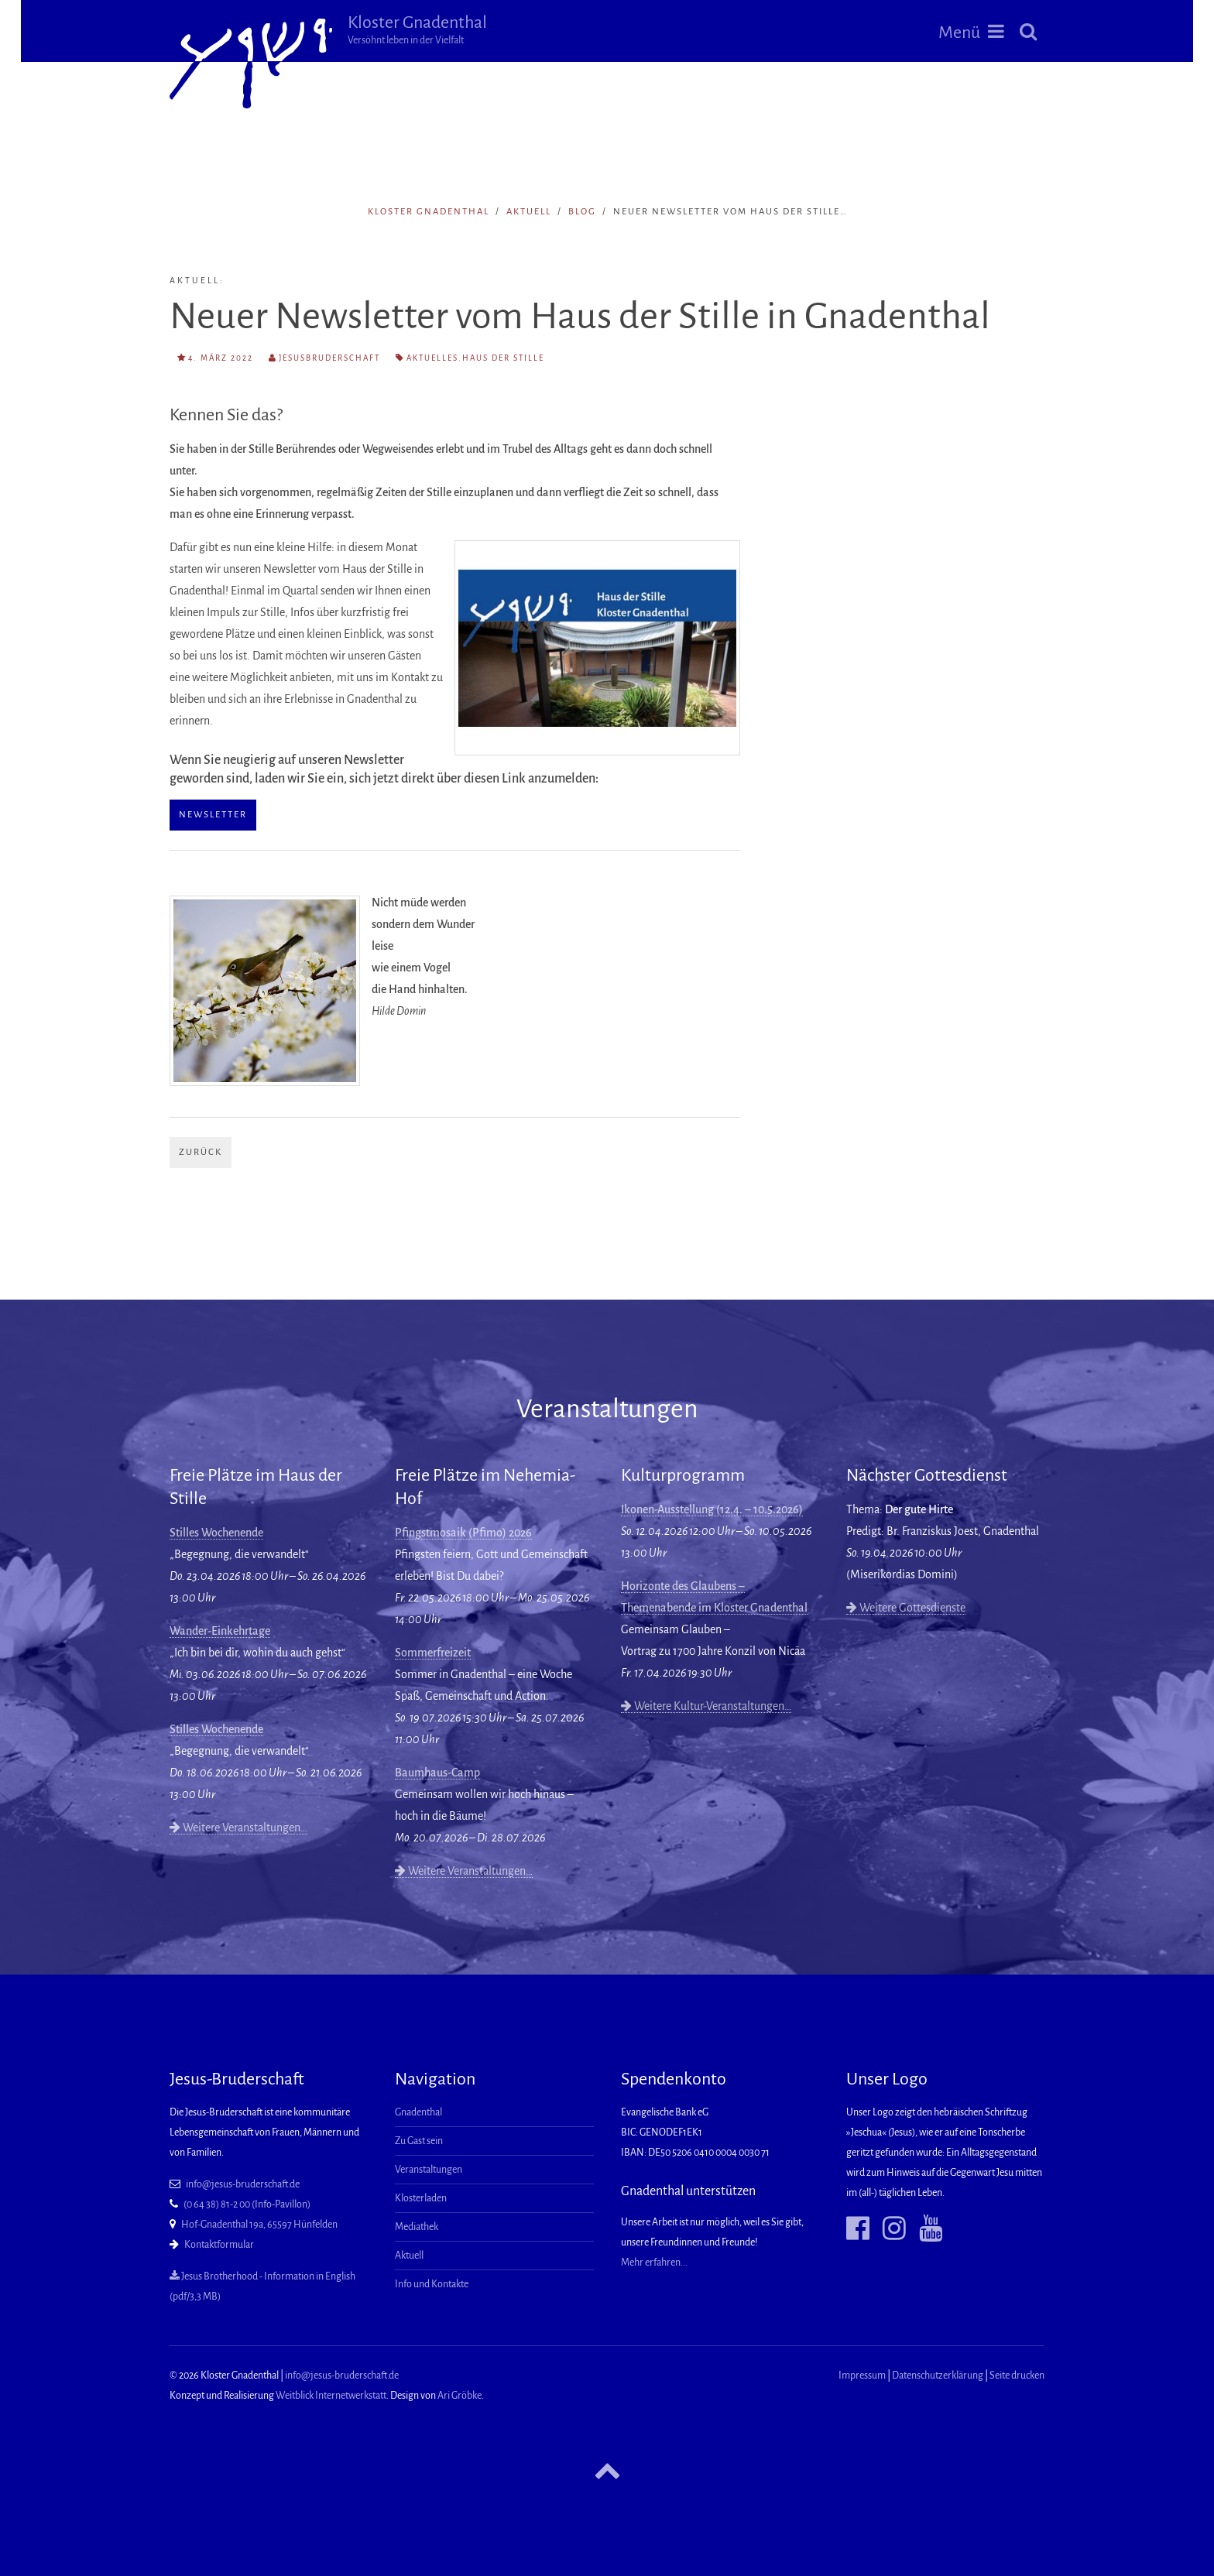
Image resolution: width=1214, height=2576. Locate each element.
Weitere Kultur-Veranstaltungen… (706, 1706)
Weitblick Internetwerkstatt (331, 2395)
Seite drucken (1016, 2375)
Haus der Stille (503, 358)
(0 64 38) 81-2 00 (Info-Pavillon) (246, 2204)
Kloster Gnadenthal (417, 29)
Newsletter (213, 815)
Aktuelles (432, 358)
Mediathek (416, 2226)
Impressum (862, 2375)
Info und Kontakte (431, 2284)
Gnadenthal (418, 2112)
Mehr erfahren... (654, 2262)
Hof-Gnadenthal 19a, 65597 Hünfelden (259, 2224)
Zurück (200, 1152)
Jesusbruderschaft (329, 358)
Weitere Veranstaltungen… (238, 1827)
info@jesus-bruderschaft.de (243, 2184)
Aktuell (528, 212)
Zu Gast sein (419, 2141)
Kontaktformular (219, 2244)
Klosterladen (421, 2198)
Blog (582, 212)
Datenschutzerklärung (937, 2375)
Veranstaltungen (428, 2169)
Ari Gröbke (459, 2395)
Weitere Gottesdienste (905, 1607)
